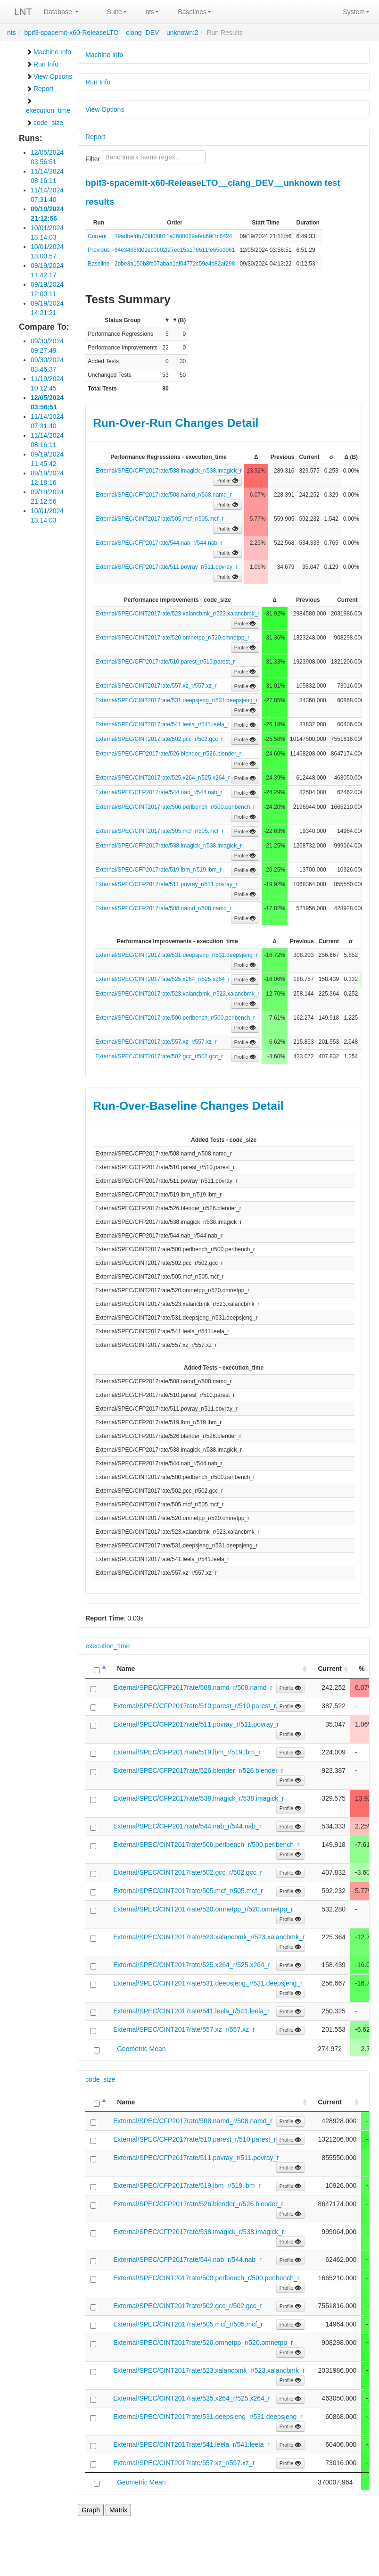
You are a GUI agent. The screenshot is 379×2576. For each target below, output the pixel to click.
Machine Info (48, 52)
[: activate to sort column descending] (96, 1669)
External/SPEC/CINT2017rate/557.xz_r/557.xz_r (155, 685)
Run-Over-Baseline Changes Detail (188, 1105)
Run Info (42, 64)
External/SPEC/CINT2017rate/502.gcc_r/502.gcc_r (159, 739)
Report (39, 88)
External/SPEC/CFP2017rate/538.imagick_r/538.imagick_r (168, 470)
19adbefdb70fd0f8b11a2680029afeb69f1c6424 (173, 236)
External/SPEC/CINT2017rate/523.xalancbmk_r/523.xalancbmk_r (177, 613)
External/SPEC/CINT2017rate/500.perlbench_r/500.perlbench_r (175, 807)
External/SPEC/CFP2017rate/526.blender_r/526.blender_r (168, 753)
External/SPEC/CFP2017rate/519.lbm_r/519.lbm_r (158, 869)
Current (97, 236)
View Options (49, 76)
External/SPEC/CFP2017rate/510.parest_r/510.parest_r (165, 661)
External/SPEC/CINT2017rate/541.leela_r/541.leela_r (162, 724)
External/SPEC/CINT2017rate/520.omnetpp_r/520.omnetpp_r (172, 637)
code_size (44, 122)
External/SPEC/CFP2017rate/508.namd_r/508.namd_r (163, 494)
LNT (23, 12)
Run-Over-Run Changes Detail (175, 422)
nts (152, 12)
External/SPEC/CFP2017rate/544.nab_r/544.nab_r (158, 543)
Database (61, 12)
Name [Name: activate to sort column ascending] (126, 1668)
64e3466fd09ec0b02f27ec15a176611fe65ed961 (175, 250)
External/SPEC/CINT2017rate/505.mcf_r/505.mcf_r (159, 518)
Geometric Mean (141, 2048)
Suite (117, 12)
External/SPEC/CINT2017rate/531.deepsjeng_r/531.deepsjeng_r (176, 700)
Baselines (194, 12)
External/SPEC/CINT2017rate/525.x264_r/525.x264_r (162, 777)
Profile (227, 480)
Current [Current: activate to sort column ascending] (330, 1668)
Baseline (98, 263)
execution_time (48, 106)
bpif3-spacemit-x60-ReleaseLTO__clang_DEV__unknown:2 (111, 32)
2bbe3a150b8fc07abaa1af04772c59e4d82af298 (175, 263)
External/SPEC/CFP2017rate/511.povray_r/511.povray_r (166, 567)
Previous (99, 250)
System (356, 12)
